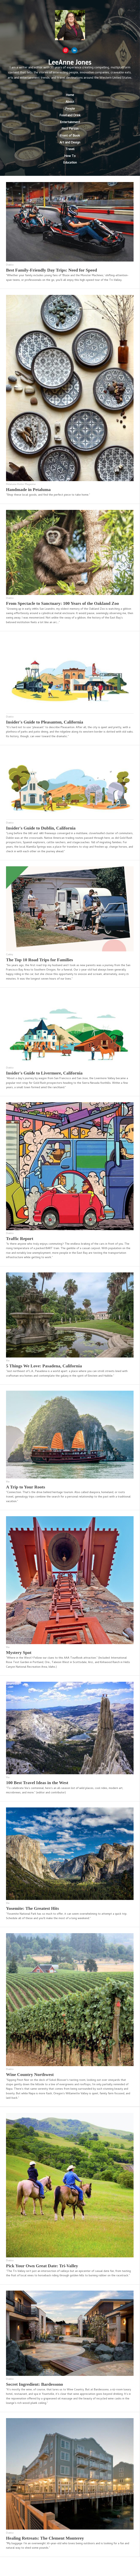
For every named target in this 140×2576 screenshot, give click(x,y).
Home (70, 95)
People (70, 109)
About (70, 102)
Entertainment (70, 122)
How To (70, 156)
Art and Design (70, 142)
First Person (70, 129)
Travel (69, 149)
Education (70, 163)
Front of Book (70, 136)
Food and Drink (70, 115)
